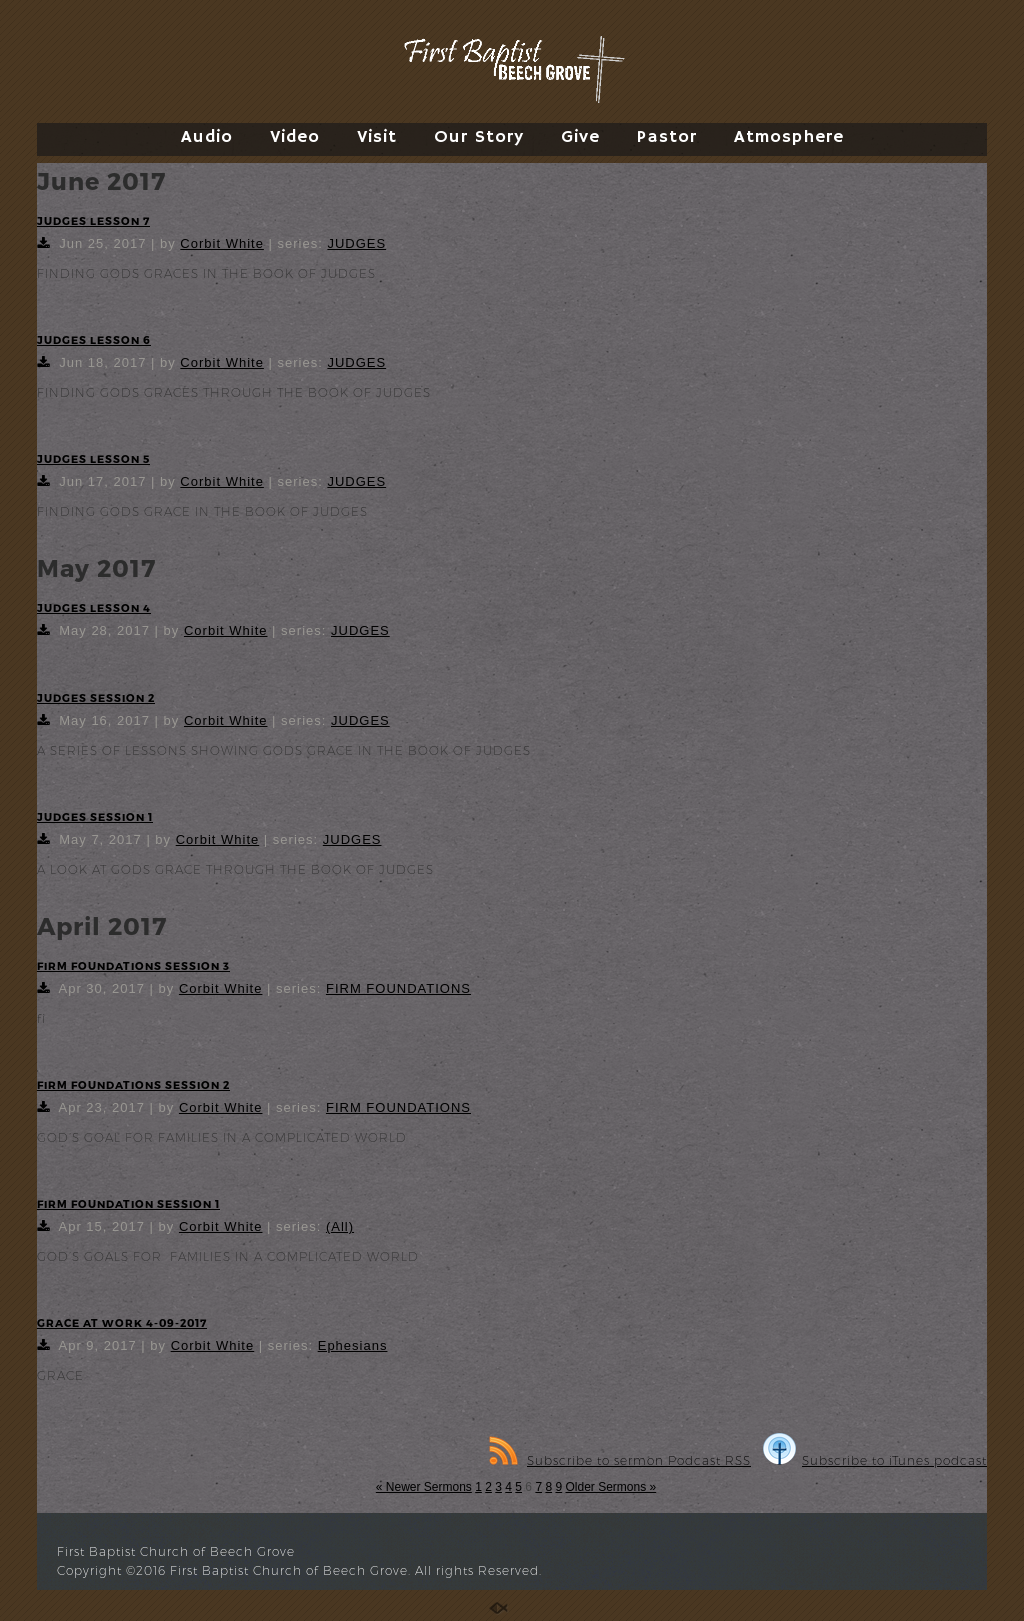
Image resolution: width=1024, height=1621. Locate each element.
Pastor (667, 137)
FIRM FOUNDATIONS (398, 988)
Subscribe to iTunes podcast (875, 1460)
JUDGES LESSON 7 (93, 220)
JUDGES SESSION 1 (95, 816)
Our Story (479, 137)
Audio (207, 137)
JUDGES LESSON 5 (93, 458)
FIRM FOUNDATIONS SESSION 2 (133, 1084)
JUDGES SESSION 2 (96, 697)
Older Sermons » (610, 1487)
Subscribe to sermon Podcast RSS (620, 1460)
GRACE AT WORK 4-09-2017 (122, 1322)
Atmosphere (789, 137)
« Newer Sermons (424, 1487)
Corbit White (222, 243)
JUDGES (356, 243)
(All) (340, 1226)
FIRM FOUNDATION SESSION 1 (128, 1203)
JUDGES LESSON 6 (94, 339)
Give (580, 137)
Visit (377, 137)
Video (295, 137)
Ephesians (353, 1345)
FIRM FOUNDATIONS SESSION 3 (133, 965)
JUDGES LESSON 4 (94, 607)
